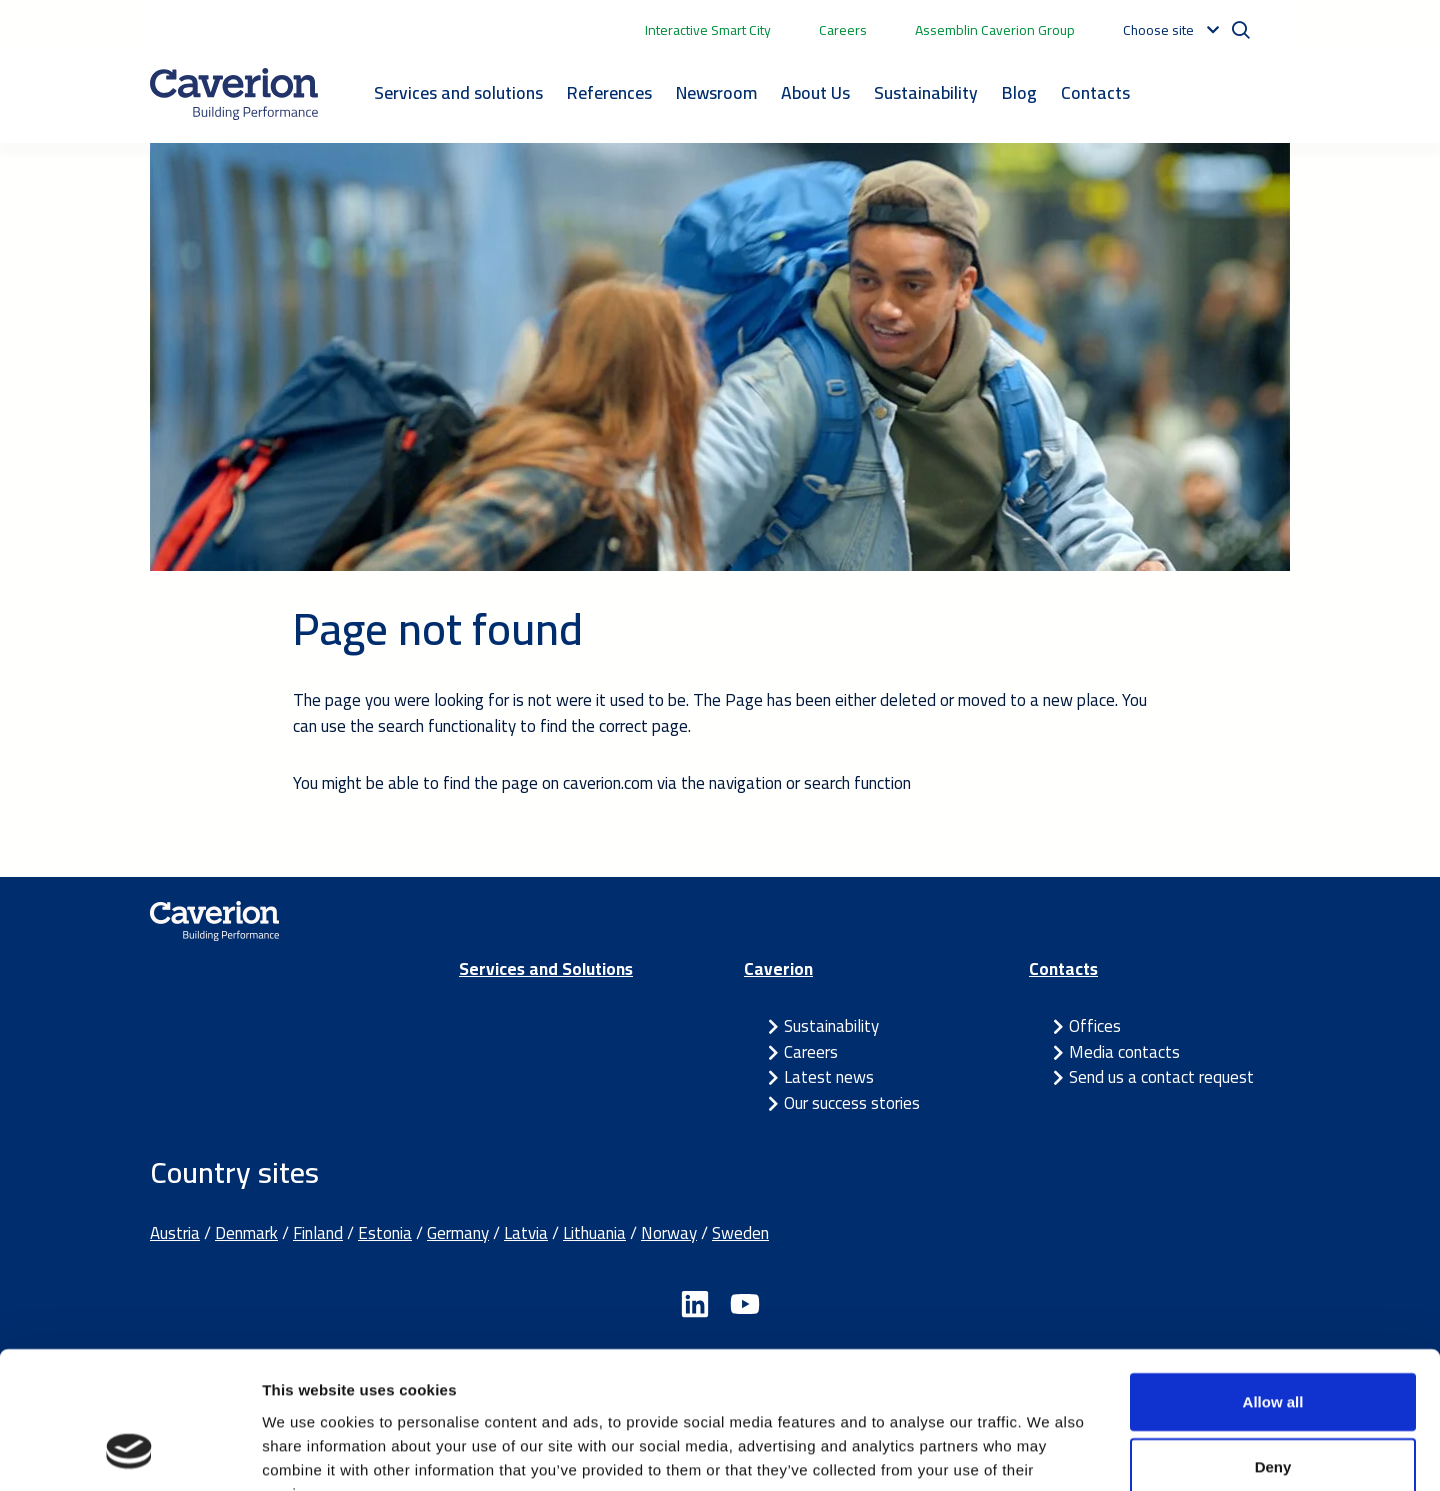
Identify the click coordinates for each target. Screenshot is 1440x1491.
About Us (815, 92)
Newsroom (716, 92)
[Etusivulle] (234, 94)
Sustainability (926, 92)
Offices (1095, 1026)
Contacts (1095, 92)
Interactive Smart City (708, 30)
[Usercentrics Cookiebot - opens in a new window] (129, 1452)
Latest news (829, 1077)
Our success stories (852, 1103)
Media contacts (1124, 1052)
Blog (1019, 92)
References (609, 92)
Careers (843, 30)
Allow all (1273, 1278)
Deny (1273, 1344)
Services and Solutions (546, 969)
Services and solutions (458, 92)
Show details (1049, 1451)
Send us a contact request (1161, 1077)
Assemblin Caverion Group (995, 30)
